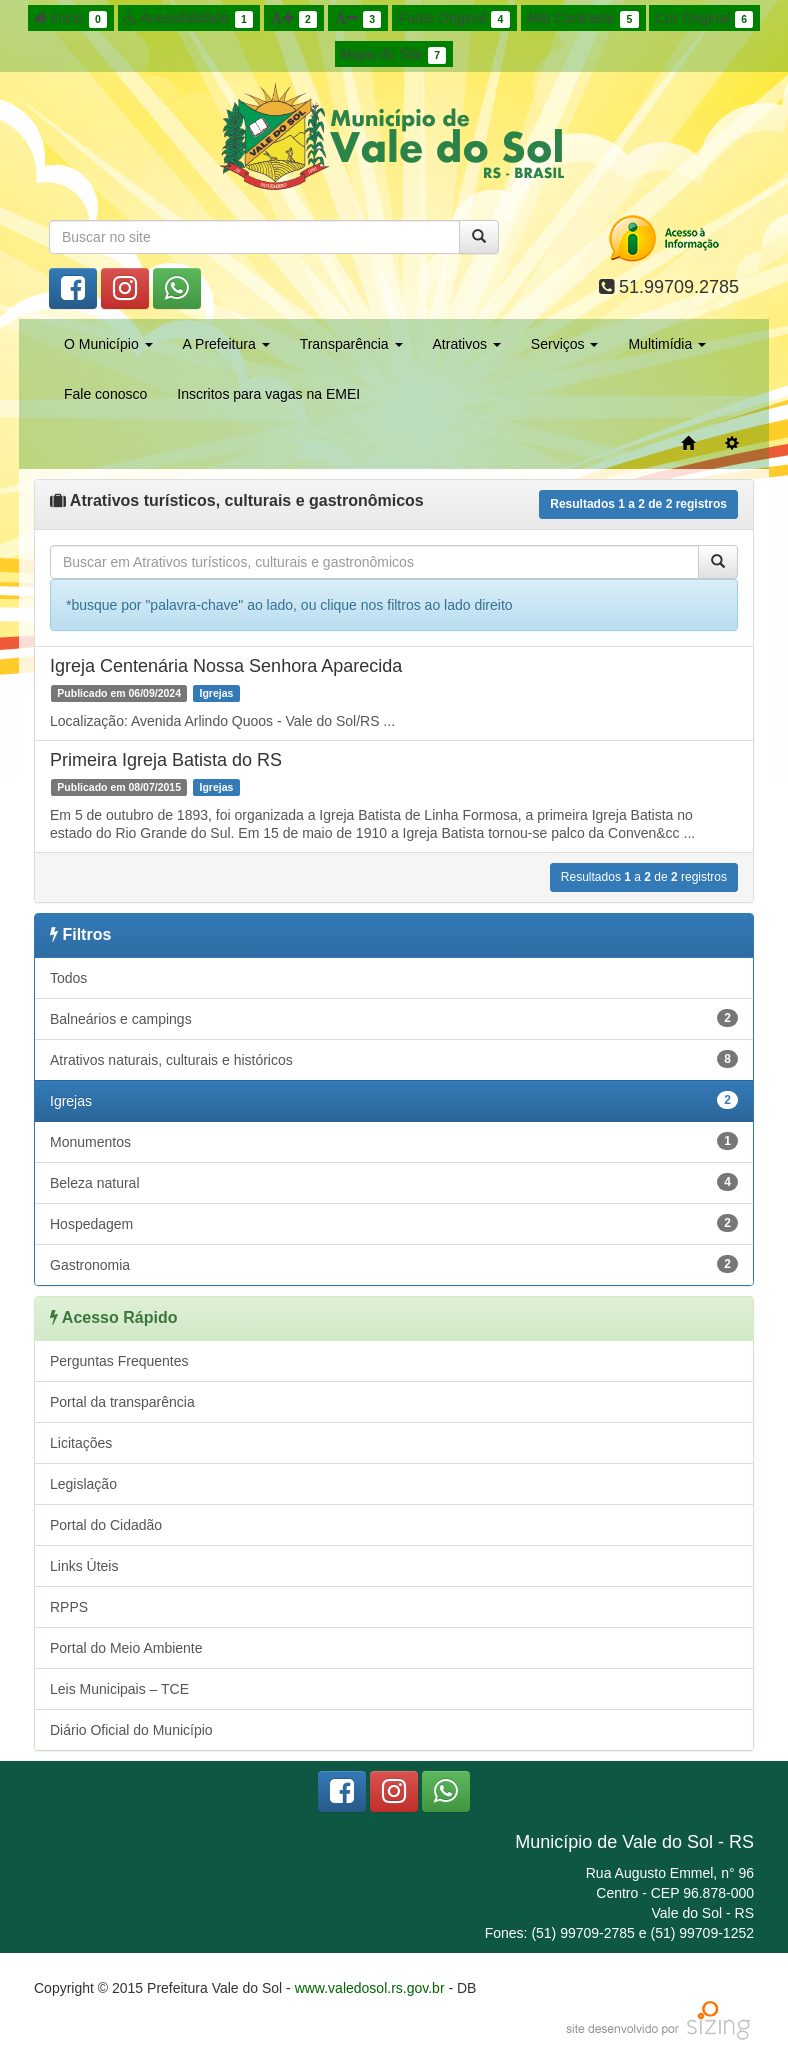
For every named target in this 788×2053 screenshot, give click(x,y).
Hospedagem (394, 1223)
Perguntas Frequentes (119, 1361)
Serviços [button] (565, 344)
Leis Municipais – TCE (119, 1689)
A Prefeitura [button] (226, 344)
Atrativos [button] (467, 344)
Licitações (81, 1443)
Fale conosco (105, 394)
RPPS (69, 1607)
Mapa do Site (394, 55)
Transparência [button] (351, 344)
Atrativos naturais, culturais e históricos (394, 1059)
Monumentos (394, 1141)
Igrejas (394, 1100)
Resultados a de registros (638, 504)
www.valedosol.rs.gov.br (370, 1988)
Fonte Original (453, 19)
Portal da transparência (122, 1402)
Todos (68, 978)
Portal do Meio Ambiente (126, 1648)
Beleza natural (394, 1182)
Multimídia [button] (667, 344)
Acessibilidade (188, 19)
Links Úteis (84, 1566)
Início (71, 19)
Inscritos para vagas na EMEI (268, 394)
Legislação (83, 1484)
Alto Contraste (583, 19)
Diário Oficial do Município (131, 1730)
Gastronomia (394, 1264)
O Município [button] (108, 344)
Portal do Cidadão (106, 1525)
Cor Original (704, 19)
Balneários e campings (394, 1018)
